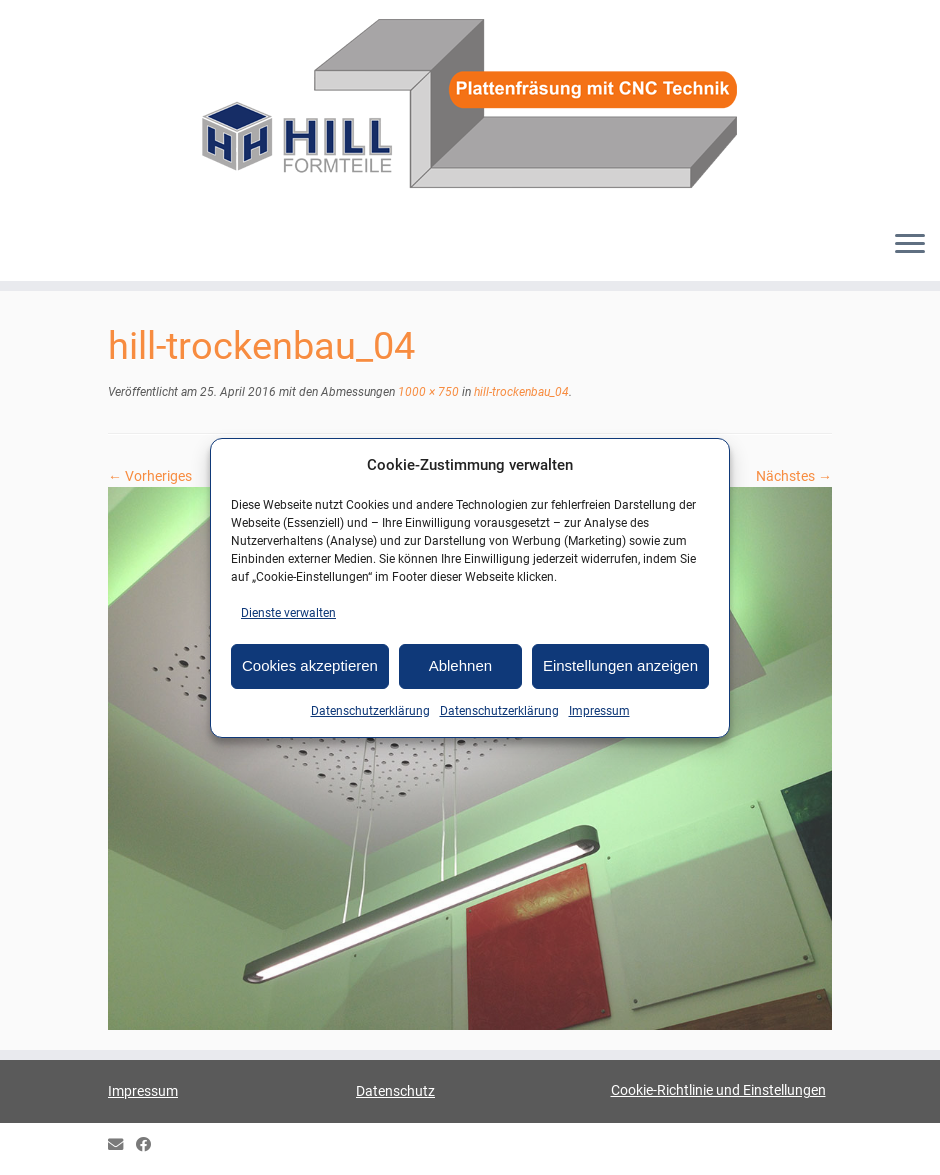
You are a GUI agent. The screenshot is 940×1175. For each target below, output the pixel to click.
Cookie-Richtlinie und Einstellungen (718, 1090)
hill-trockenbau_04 (520, 392)
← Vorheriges (150, 476)
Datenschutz (395, 1091)
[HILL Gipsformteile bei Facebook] (150, 1145)
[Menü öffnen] (910, 245)
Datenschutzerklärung (370, 711)
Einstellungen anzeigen (620, 665)
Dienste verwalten (288, 613)
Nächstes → (794, 476)
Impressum (599, 711)
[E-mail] (122, 1145)
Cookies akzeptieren (310, 665)
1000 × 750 (427, 392)
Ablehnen (460, 665)
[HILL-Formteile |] (470, 107)
